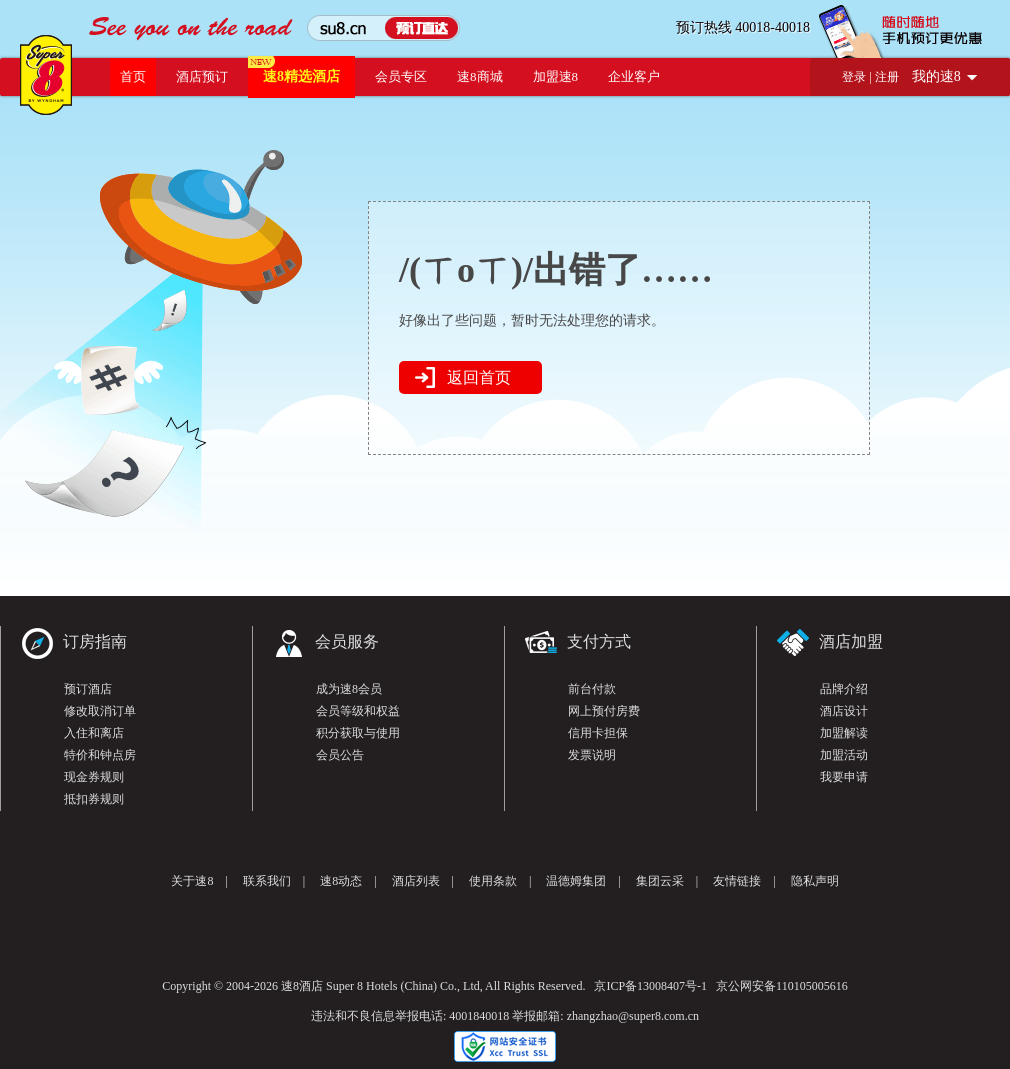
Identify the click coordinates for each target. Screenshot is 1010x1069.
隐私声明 (815, 881)
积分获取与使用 (358, 733)
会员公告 (340, 755)
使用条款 (493, 881)
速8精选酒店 (301, 76)
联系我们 (267, 881)
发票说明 (592, 755)
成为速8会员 (349, 689)
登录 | (858, 77)
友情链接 (737, 881)
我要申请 (844, 777)
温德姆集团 (576, 881)
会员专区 (401, 76)
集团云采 (660, 881)
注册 (887, 77)
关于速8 (192, 881)
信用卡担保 (598, 733)
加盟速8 (556, 76)
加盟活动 (844, 755)
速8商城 (480, 76)
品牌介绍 (844, 689)
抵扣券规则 (94, 799)
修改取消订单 (100, 711)
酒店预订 (202, 76)
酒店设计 (844, 711)
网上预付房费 (604, 711)
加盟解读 (844, 733)
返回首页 (479, 377)
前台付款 (592, 689)
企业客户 (634, 76)
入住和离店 (94, 733)
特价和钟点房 (100, 755)
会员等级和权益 (358, 711)
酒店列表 (416, 881)
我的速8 (936, 76)
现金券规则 (94, 777)
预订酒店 (88, 689)
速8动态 (341, 881)
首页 (133, 76)
